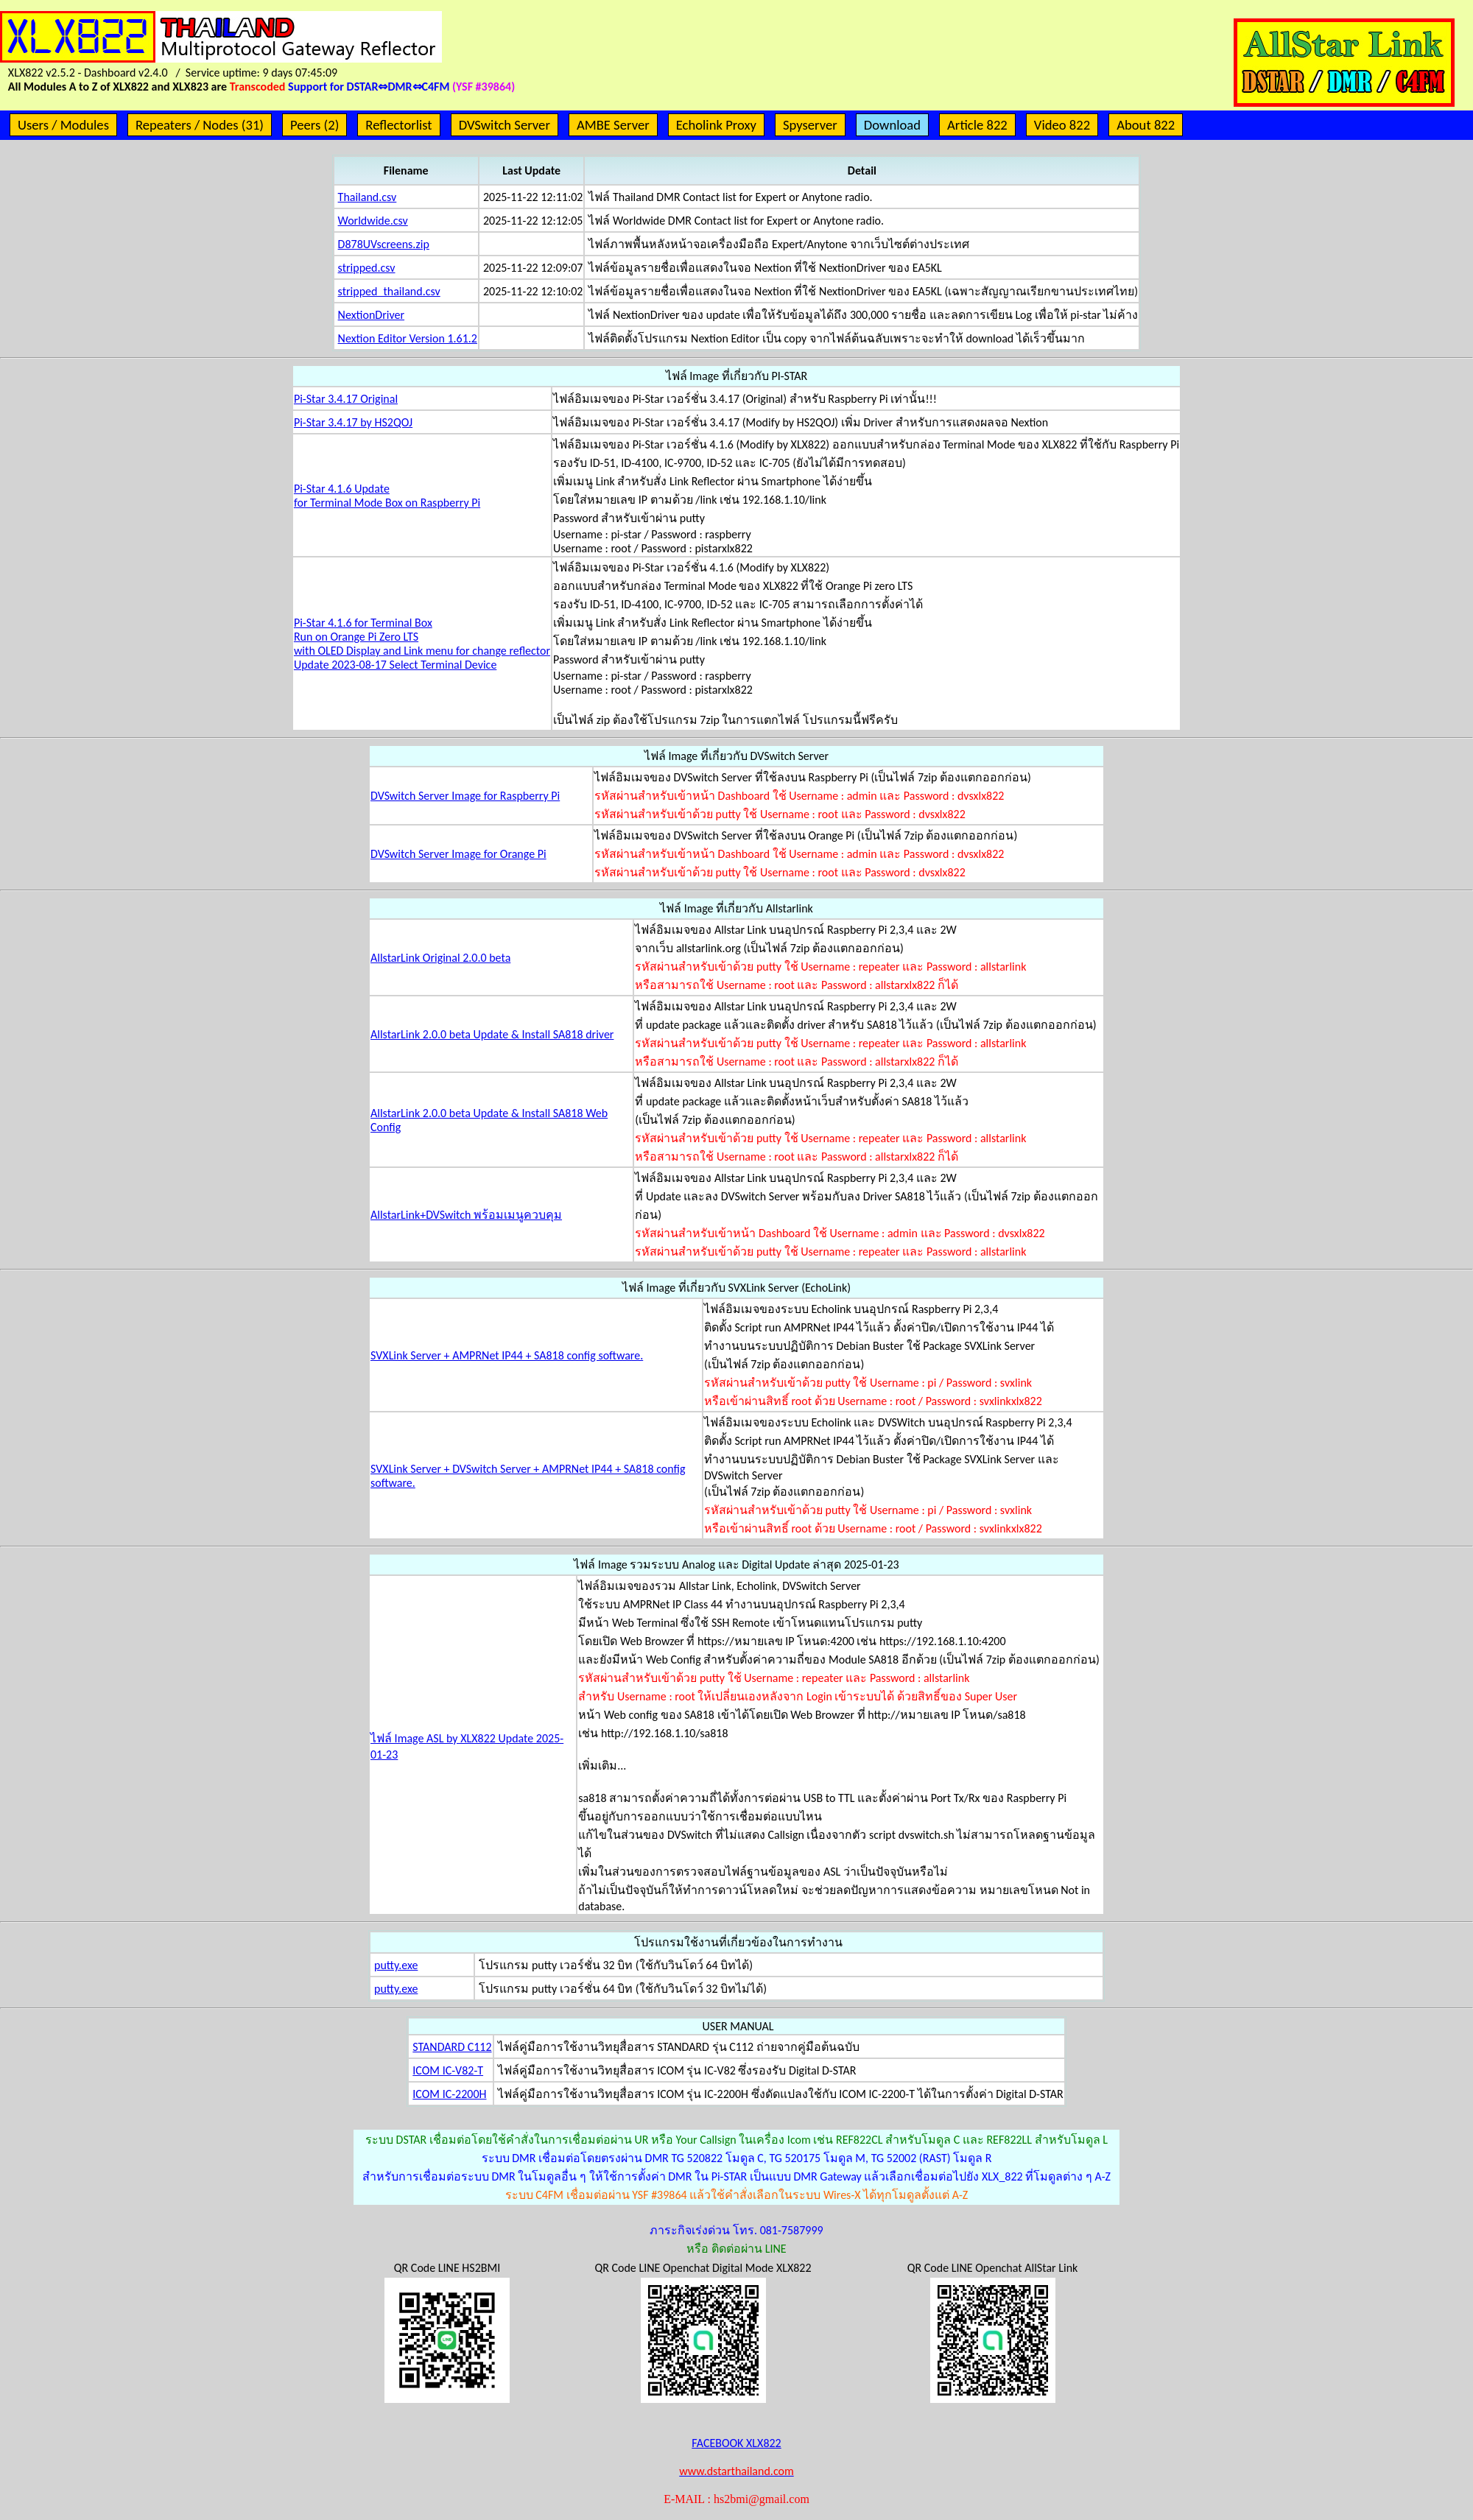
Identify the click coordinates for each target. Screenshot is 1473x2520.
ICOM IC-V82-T (447, 2070)
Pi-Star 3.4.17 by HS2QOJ (353, 422)
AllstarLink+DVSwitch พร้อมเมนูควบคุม (466, 1215)
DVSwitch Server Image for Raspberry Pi (465, 796)
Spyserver (810, 124)
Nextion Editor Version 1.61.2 (407, 338)
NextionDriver (371, 315)
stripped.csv (367, 268)
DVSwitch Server (504, 124)
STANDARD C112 (451, 2047)
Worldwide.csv (373, 221)
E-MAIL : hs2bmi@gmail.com (736, 2499)
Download (892, 124)
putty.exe (396, 1965)
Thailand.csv (367, 197)
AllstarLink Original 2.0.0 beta (440, 958)
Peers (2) (314, 124)
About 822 (1146, 124)
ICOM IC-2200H (449, 2094)
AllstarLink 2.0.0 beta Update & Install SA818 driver (492, 1034)
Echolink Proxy (716, 124)
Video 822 (1062, 124)
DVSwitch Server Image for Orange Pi (458, 854)
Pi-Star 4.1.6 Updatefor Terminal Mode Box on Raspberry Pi (387, 496)
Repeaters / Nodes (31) (200, 124)
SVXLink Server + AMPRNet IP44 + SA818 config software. (506, 1355)
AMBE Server (613, 124)
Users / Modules (63, 124)
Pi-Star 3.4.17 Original (346, 399)
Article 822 (977, 124)
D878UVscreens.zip (383, 244)
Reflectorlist (398, 124)
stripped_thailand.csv (389, 291)
